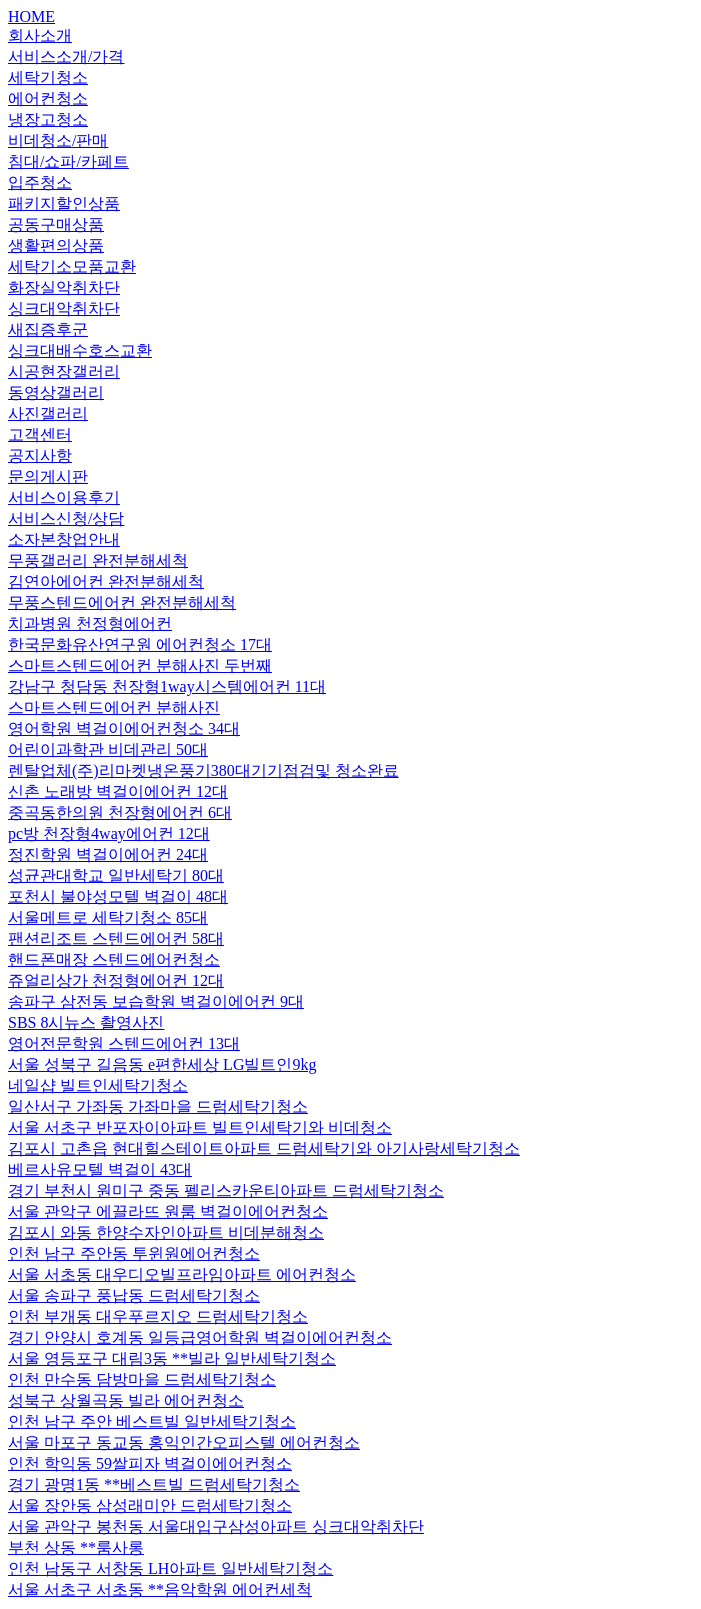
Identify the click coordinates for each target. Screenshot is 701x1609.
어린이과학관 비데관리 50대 (108, 749)
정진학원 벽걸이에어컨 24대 (108, 854)
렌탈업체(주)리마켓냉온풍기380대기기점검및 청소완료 (203, 770)
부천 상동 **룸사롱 (76, 1547)
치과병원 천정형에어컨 (90, 623)
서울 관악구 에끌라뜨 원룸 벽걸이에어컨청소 (168, 1211)
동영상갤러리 (56, 392)
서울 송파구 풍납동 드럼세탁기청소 (134, 1295)
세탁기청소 (48, 77)
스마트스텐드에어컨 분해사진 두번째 (140, 665)
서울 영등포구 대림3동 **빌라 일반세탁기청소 (172, 1358)
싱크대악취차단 (64, 308)
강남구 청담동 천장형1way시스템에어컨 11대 (167, 686)
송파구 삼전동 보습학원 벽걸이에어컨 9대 (156, 1001)
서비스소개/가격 (66, 56)
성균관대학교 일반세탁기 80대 (116, 875)
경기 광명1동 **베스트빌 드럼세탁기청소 (154, 1484)
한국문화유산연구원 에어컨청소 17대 (140, 644)
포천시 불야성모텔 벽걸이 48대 (118, 896)
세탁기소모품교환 (72, 266)
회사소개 (40, 35)
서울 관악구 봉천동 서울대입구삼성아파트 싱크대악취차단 (216, 1526)
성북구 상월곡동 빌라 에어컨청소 (126, 1400)
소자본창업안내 (64, 539)
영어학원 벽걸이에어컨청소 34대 (124, 728)
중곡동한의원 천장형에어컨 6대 (120, 812)
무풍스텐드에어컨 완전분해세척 (122, 602)
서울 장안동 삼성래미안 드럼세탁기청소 (150, 1505)
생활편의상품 (56, 245)
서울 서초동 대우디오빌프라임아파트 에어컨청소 (182, 1274)
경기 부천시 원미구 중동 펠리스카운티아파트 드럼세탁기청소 (226, 1190)
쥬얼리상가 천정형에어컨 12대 (116, 980)
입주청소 (40, 182)
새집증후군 (48, 329)
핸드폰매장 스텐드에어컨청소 (114, 959)
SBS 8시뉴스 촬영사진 (86, 1022)
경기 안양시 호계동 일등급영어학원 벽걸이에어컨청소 (200, 1337)
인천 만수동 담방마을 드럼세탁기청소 (142, 1379)
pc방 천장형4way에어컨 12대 (109, 833)
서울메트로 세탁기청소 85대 (108, 917)
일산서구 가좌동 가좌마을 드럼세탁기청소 (158, 1106)
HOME (31, 16)
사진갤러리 (48, 413)
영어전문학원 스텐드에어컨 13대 (124, 1043)
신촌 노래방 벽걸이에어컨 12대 (118, 791)
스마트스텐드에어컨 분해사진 (114, 707)
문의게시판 (48, 476)
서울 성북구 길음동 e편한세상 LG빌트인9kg (162, 1064)
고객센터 (40, 434)
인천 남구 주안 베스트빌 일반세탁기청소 (152, 1421)
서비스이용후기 (64, 497)
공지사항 (40, 455)
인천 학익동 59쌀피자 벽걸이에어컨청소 (150, 1463)
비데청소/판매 (58, 140)
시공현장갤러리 (64, 371)
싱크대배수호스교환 (80, 350)
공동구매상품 (56, 224)
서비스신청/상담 (66, 518)
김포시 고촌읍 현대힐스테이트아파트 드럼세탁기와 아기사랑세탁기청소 (264, 1148)
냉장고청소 (48, 119)
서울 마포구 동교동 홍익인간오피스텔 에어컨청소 (184, 1442)
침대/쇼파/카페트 (68, 161)
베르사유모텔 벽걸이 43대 (100, 1169)
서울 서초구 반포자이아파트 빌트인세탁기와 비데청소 (200, 1127)
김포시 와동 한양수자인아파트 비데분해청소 (166, 1232)
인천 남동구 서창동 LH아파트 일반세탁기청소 (170, 1568)
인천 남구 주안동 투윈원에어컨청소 (134, 1253)
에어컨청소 (48, 98)
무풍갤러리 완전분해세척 (98, 560)
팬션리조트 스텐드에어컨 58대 (116, 938)
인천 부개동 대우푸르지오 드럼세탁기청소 (158, 1316)
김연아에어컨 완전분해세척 (106, 581)
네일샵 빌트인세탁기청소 (98, 1085)
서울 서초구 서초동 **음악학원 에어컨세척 (160, 1589)
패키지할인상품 (64, 203)
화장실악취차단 (64, 287)
